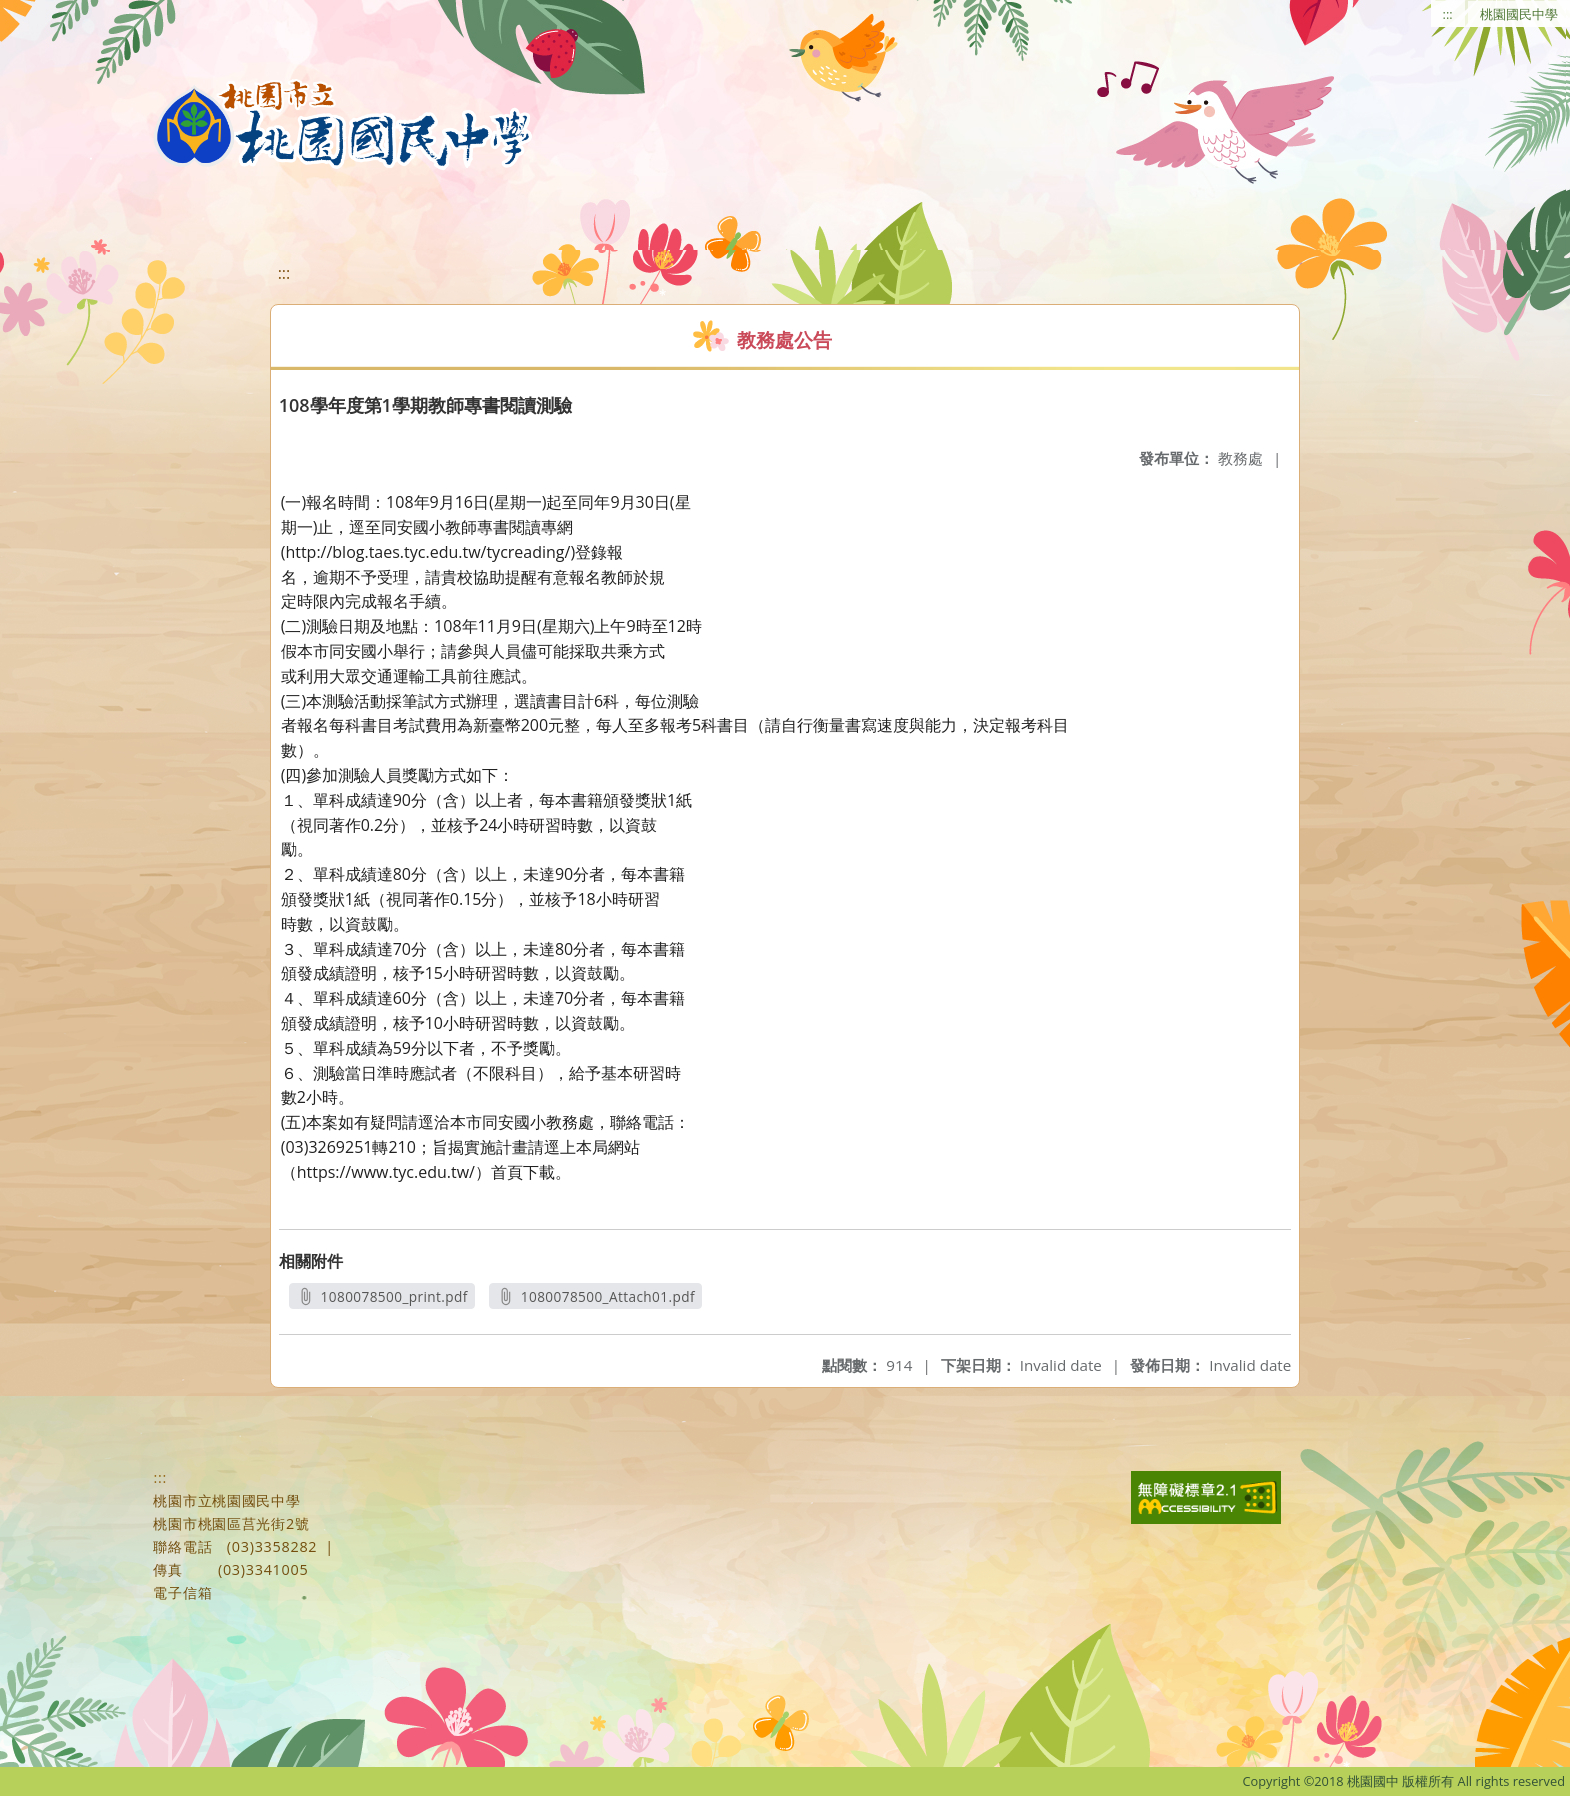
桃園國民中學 (1519, 14)
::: (1448, 14)
